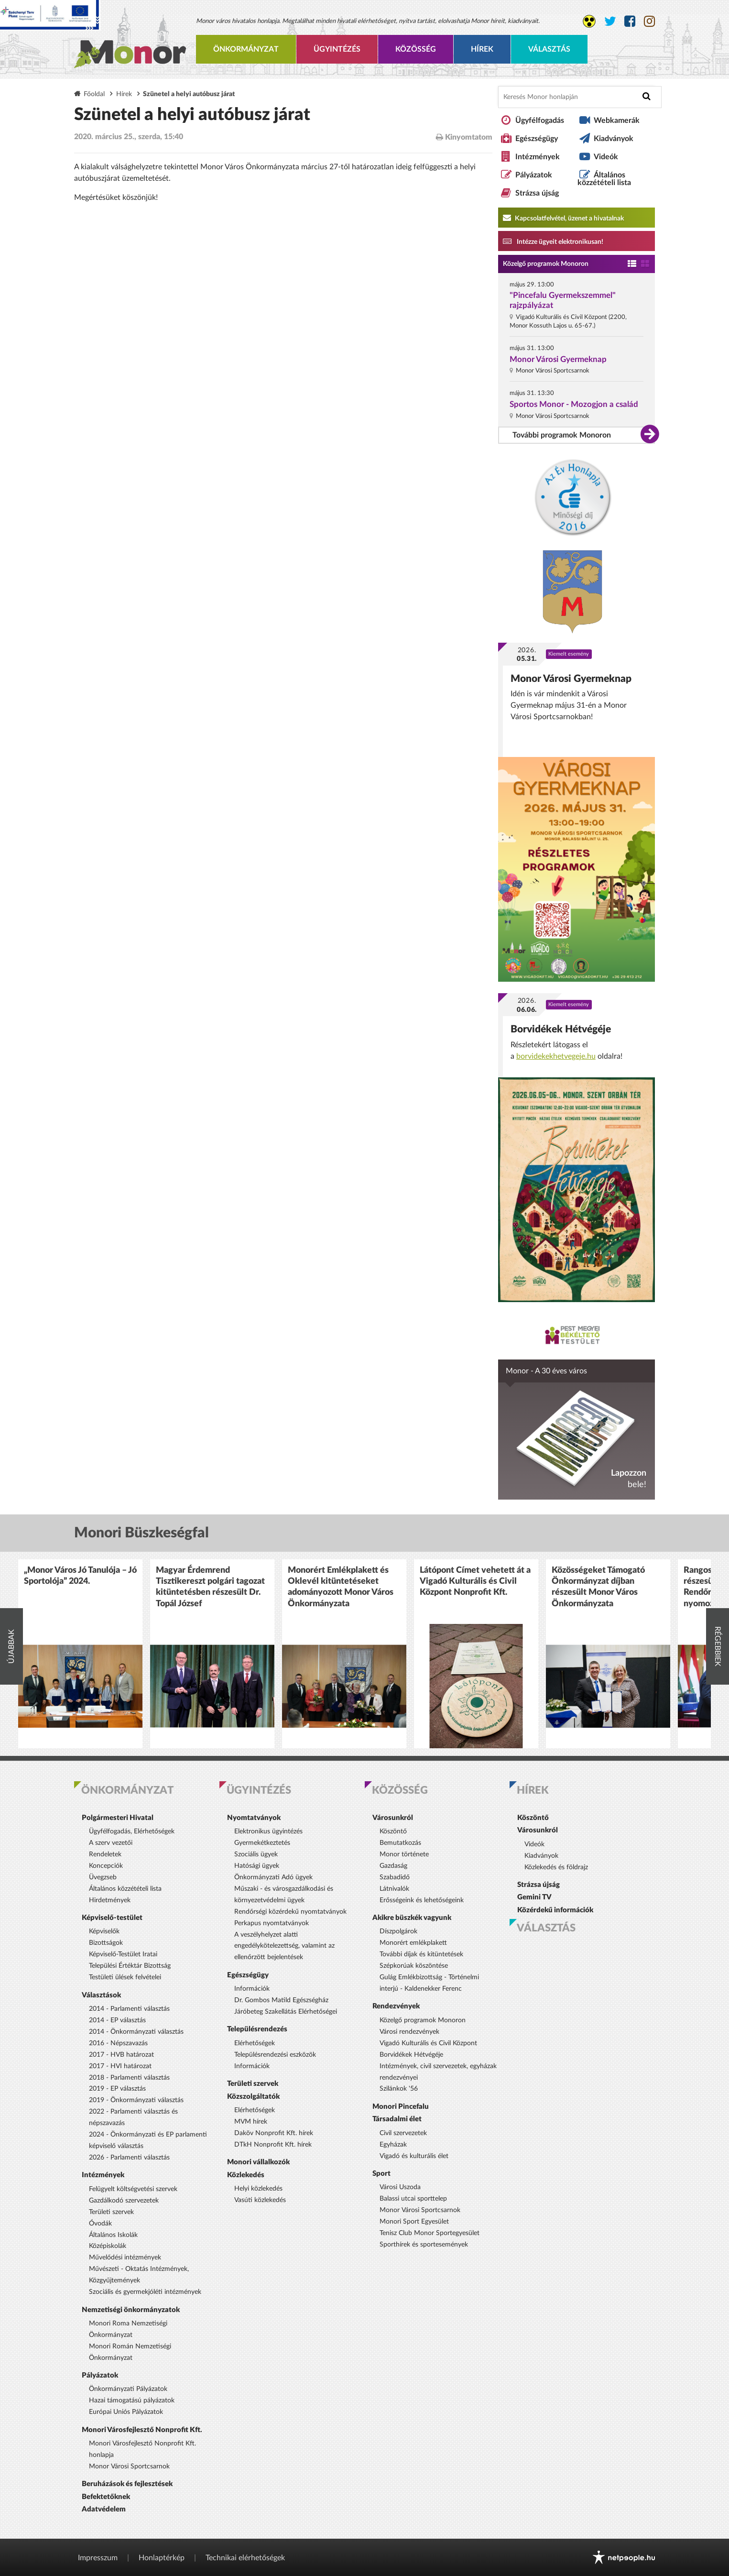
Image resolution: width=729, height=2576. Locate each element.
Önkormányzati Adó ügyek (273, 1877)
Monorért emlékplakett (413, 1943)
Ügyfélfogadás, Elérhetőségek (131, 1831)
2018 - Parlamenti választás (129, 2077)
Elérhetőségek (254, 2043)
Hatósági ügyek (256, 1866)
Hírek (482, 49)
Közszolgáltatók (253, 2096)
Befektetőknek (106, 2496)
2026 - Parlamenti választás (129, 2157)
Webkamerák (617, 120)
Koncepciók (106, 1866)
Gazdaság (393, 1866)
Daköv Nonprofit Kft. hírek (273, 2133)
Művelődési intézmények (125, 2257)
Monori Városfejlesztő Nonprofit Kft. (142, 2429)
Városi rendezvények (409, 2031)
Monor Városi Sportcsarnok (129, 2466)
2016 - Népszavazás (118, 2043)
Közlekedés (245, 2175)
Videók (606, 157)
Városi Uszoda (400, 2187)
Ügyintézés (337, 49)
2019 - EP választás (117, 2088)
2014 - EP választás (117, 2020)
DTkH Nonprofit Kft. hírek (273, 2144)
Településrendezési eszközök (275, 2054)
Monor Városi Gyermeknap (558, 359)
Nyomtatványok (254, 1817)
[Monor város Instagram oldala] (649, 21)
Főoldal (94, 94)
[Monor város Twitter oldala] (610, 21)
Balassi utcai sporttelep (413, 2198)
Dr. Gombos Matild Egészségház (281, 2000)
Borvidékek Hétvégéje (561, 1029)
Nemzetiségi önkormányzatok (131, 2309)
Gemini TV (534, 1897)
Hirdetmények (110, 1900)
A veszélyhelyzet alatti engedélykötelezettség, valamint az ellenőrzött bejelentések (284, 1946)
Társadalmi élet (397, 2119)
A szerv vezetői (110, 1843)
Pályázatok (533, 175)
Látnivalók (394, 1888)
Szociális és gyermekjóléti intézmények (145, 2292)
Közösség (415, 49)
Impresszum (98, 2558)
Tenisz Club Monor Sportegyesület (429, 2233)
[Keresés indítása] (646, 96)
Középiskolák (107, 2246)
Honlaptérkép (162, 2558)
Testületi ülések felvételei (125, 1977)
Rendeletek (105, 1854)
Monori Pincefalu (400, 2106)
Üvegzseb (103, 1877)
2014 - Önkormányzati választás (136, 2031)
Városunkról (392, 1817)
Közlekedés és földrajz (556, 1867)
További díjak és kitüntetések (421, 1954)
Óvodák (100, 2223)
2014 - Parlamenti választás (129, 2009)
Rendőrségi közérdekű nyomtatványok (290, 1911)
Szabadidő (395, 1877)
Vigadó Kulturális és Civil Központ (428, 2043)
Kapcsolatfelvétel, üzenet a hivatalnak (563, 217)
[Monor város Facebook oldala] (629, 21)
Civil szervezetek (403, 2133)
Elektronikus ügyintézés (268, 1831)
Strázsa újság (537, 193)
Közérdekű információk (555, 1910)
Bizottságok (106, 1943)
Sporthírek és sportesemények (424, 2244)
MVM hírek (250, 2121)
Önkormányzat (246, 49)
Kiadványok (613, 139)
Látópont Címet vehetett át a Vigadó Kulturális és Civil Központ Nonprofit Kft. (475, 1581)
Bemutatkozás (400, 1843)
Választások (101, 1995)
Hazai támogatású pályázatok (131, 2400)
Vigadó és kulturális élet (414, 2156)
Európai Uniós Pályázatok (126, 2412)
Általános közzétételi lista (604, 178)
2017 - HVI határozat (120, 2066)
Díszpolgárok (398, 1931)
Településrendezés (257, 2029)
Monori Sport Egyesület (414, 2221)
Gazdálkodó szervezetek (124, 2200)
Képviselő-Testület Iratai (123, 1954)
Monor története (404, 1854)
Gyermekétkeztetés (262, 1843)
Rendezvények (396, 2006)
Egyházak (393, 2144)
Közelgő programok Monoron (545, 264)
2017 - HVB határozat (121, 2054)
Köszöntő (393, 1831)
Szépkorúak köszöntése (414, 1965)
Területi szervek (111, 2212)
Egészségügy (536, 139)
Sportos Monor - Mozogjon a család (574, 404)
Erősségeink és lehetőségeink (422, 1900)
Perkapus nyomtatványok (271, 1923)
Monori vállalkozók (258, 2162)
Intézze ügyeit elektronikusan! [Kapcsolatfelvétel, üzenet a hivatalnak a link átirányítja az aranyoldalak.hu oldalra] (553, 241)
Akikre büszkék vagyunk (411, 1917)
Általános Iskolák (113, 2235)
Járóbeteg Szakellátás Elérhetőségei (285, 2011)
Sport (381, 2173)
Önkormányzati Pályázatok (128, 2389)
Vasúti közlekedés (260, 2200)
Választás (549, 49)
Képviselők (104, 1931)
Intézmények (537, 157)
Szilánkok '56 (399, 2088)
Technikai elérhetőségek (245, 2558)
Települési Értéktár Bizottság (130, 1965)
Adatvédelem (104, 2509)
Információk (252, 1988)
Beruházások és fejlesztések (127, 2484)
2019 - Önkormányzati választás (136, 2100)
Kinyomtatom (464, 137)
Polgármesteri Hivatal (117, 1817)
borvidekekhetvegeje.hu (556, 1056)
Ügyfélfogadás (539, 120)
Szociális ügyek (256, 1854)
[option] (80, 1653)
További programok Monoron (561, 435)
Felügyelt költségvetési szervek (133, 2189)
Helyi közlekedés (258, 2188)
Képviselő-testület (112, 1917)
